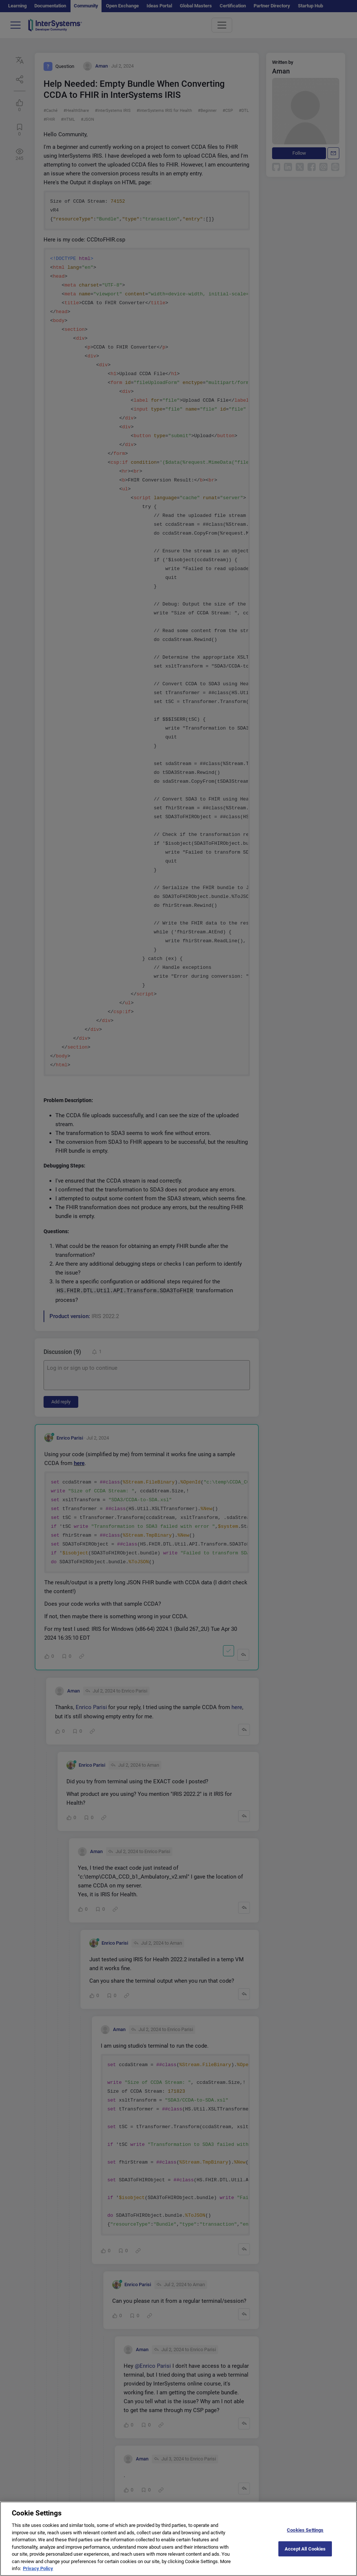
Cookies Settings (305, 2536)
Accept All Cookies (305, 2554)
